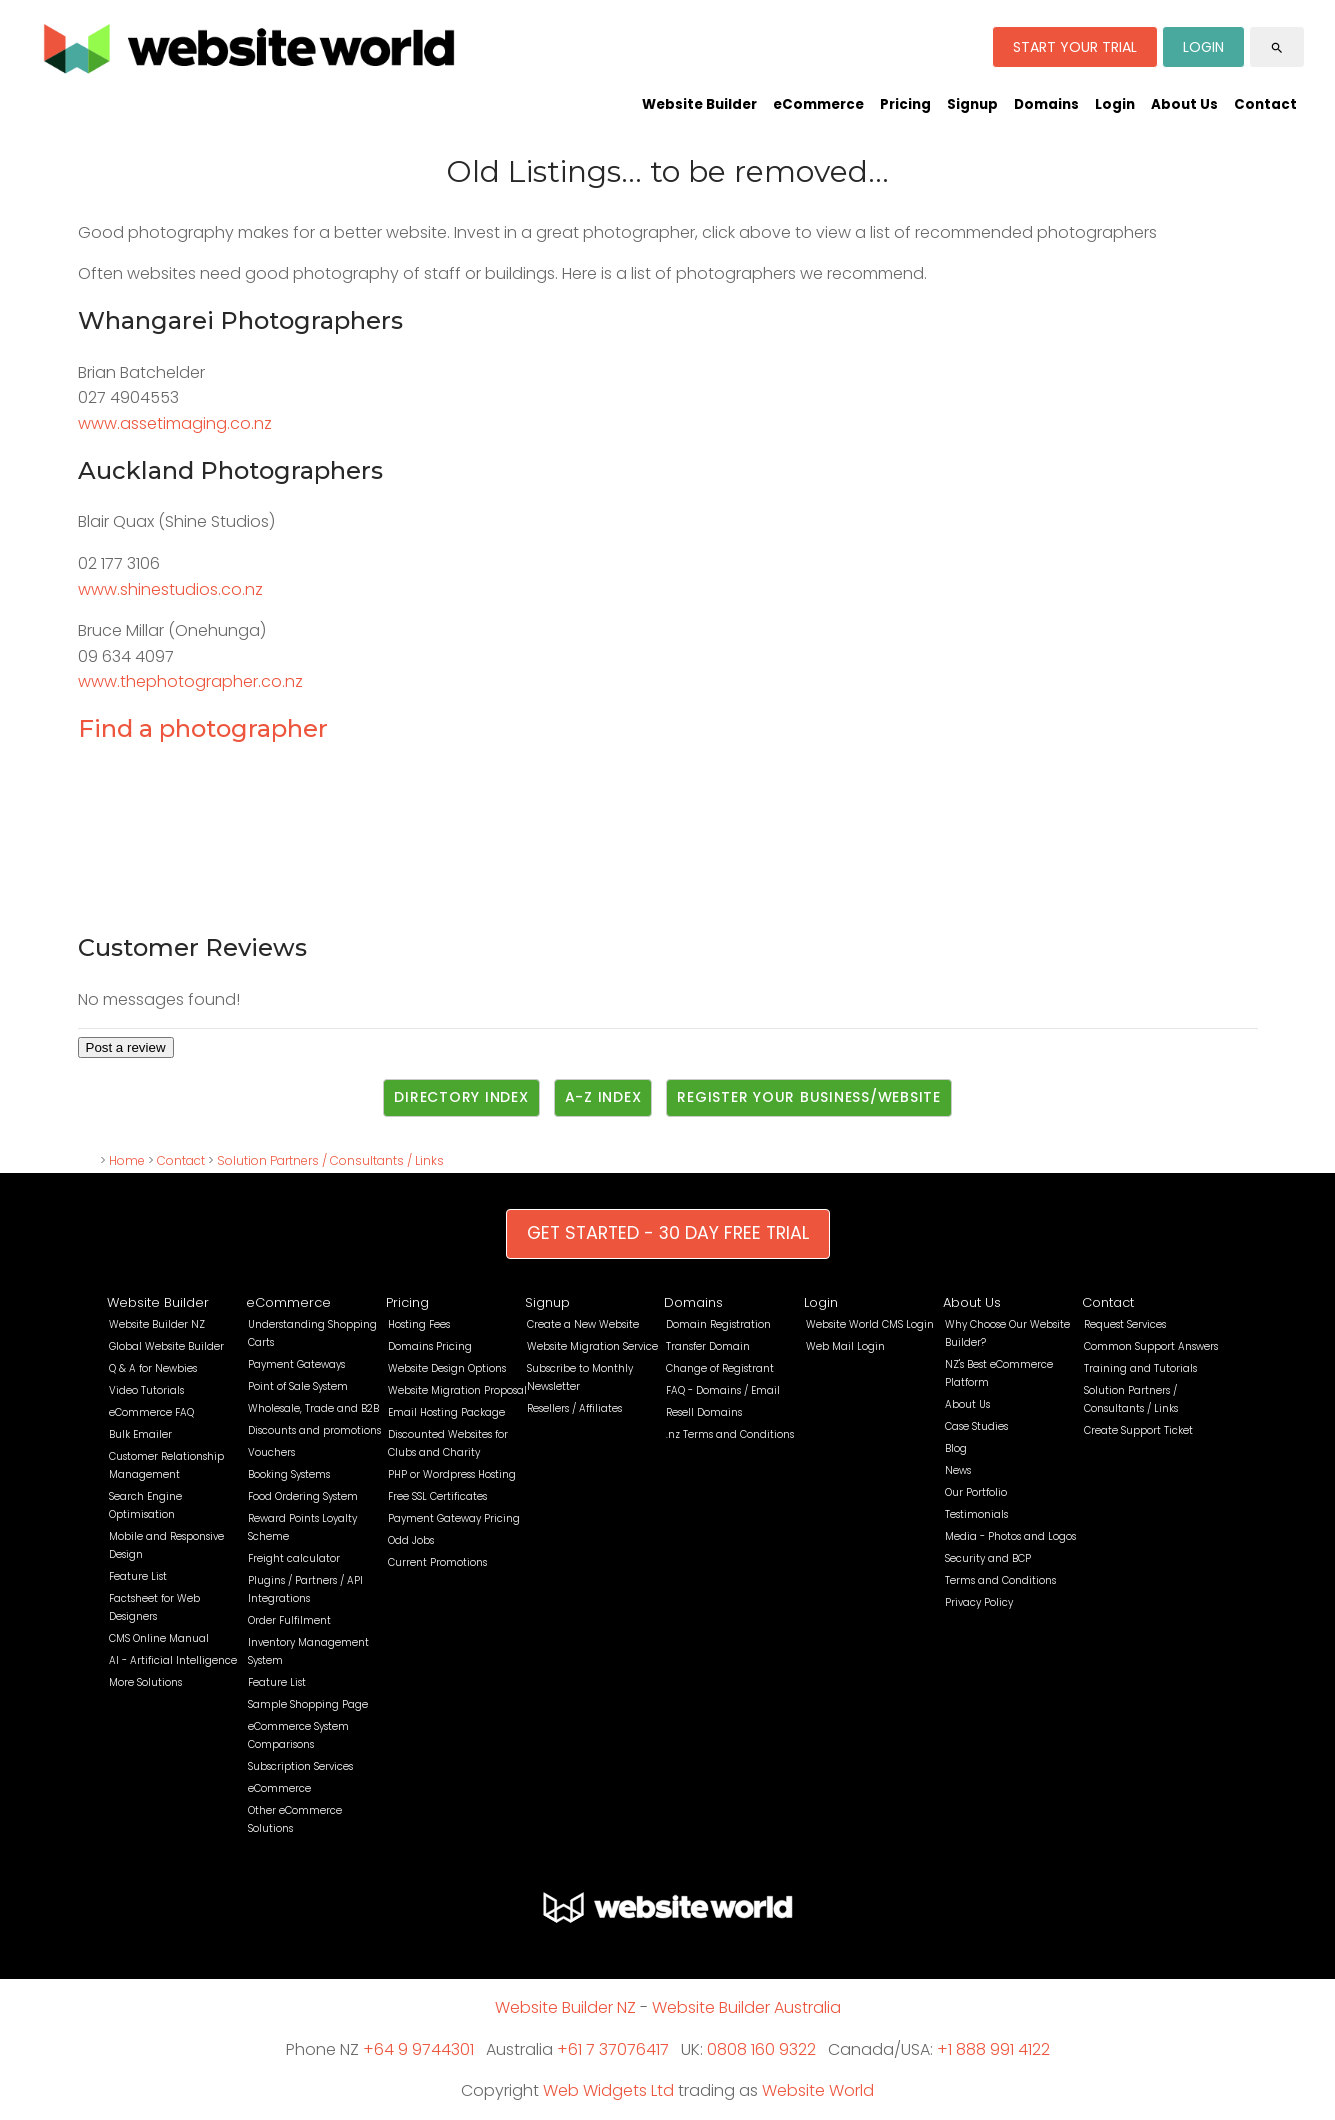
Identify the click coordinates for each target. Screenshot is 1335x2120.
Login (1115, 104)
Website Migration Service (592, 1346)
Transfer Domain (708, 1346)
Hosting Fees (419, 1324)
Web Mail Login (845, 1346)
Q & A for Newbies (153, 1368)
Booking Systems (289, 1474)
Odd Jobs (411, 1540)
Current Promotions (437, 1562)
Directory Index (461, 1097)
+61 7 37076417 (613, 2049)
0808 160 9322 (761, 2049)
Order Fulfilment (289, 1620)
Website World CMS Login (870, 1324)
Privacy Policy (979, 1602)
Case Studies (976, 1426)
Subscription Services (300, 1766)
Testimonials (976, 1514)
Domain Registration (718, 1324)
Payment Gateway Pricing (454, 1518)
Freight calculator (294, 1558)
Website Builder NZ (157, 1324)
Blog (956, 1448)
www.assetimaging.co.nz (175, 423)
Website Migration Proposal (457, 1390)
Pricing (905, 104)
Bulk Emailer (140, 1434)
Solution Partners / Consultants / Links (330, 1160)
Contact (1265, 104)
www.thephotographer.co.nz (190, 681)
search (1277, 48)
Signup (972, 104)
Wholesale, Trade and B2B (313, 1408)
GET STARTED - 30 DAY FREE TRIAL (668, 1233)
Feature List (138, 1576)
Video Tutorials (146, 1390)
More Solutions (145, 1682)
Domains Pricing (430, 1346)
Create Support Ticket (1138, 1430)
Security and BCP (988, 1558)
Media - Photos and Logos (1010, 1536)
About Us (1184, 104)
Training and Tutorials (1140, 1368)
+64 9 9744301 (418, 2049)
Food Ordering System (303, 1496)
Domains (1046, 104)
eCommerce (818, 104)
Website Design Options (447, 1368)
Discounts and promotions (314, 1430)
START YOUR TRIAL (1075, 47)
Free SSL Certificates (437, 1496)
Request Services (1125, 1324)
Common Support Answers (1151, 1346)
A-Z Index (603, 1097)
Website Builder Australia (746, 2007)
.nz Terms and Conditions (730, 1434)
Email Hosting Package (446, 1412)
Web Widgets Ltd (608, 2090)
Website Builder (699, 104)
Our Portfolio (976, 1492)
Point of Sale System (298, 1386)
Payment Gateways (296, 1364)
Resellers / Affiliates (574, 1408)
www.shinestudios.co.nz (170, 589)
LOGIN (1203, 47)
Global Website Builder (166, 1346)
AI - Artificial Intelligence (173, 1660)
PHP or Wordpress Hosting (452, 1474)
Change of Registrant (720, 1368)
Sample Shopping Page (308, 1704)
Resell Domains (704, 1412)
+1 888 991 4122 (993, 2049)
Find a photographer (203, 728)
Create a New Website (583, 1324)
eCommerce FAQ (151, 1412)
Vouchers (271, 1452)
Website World (818, 2090)
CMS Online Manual (159, 1638)
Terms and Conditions (1000, 1580)
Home (127, 1160)
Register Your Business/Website (809, 1097)
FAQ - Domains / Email (723, 1390)
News (958, 1470)
